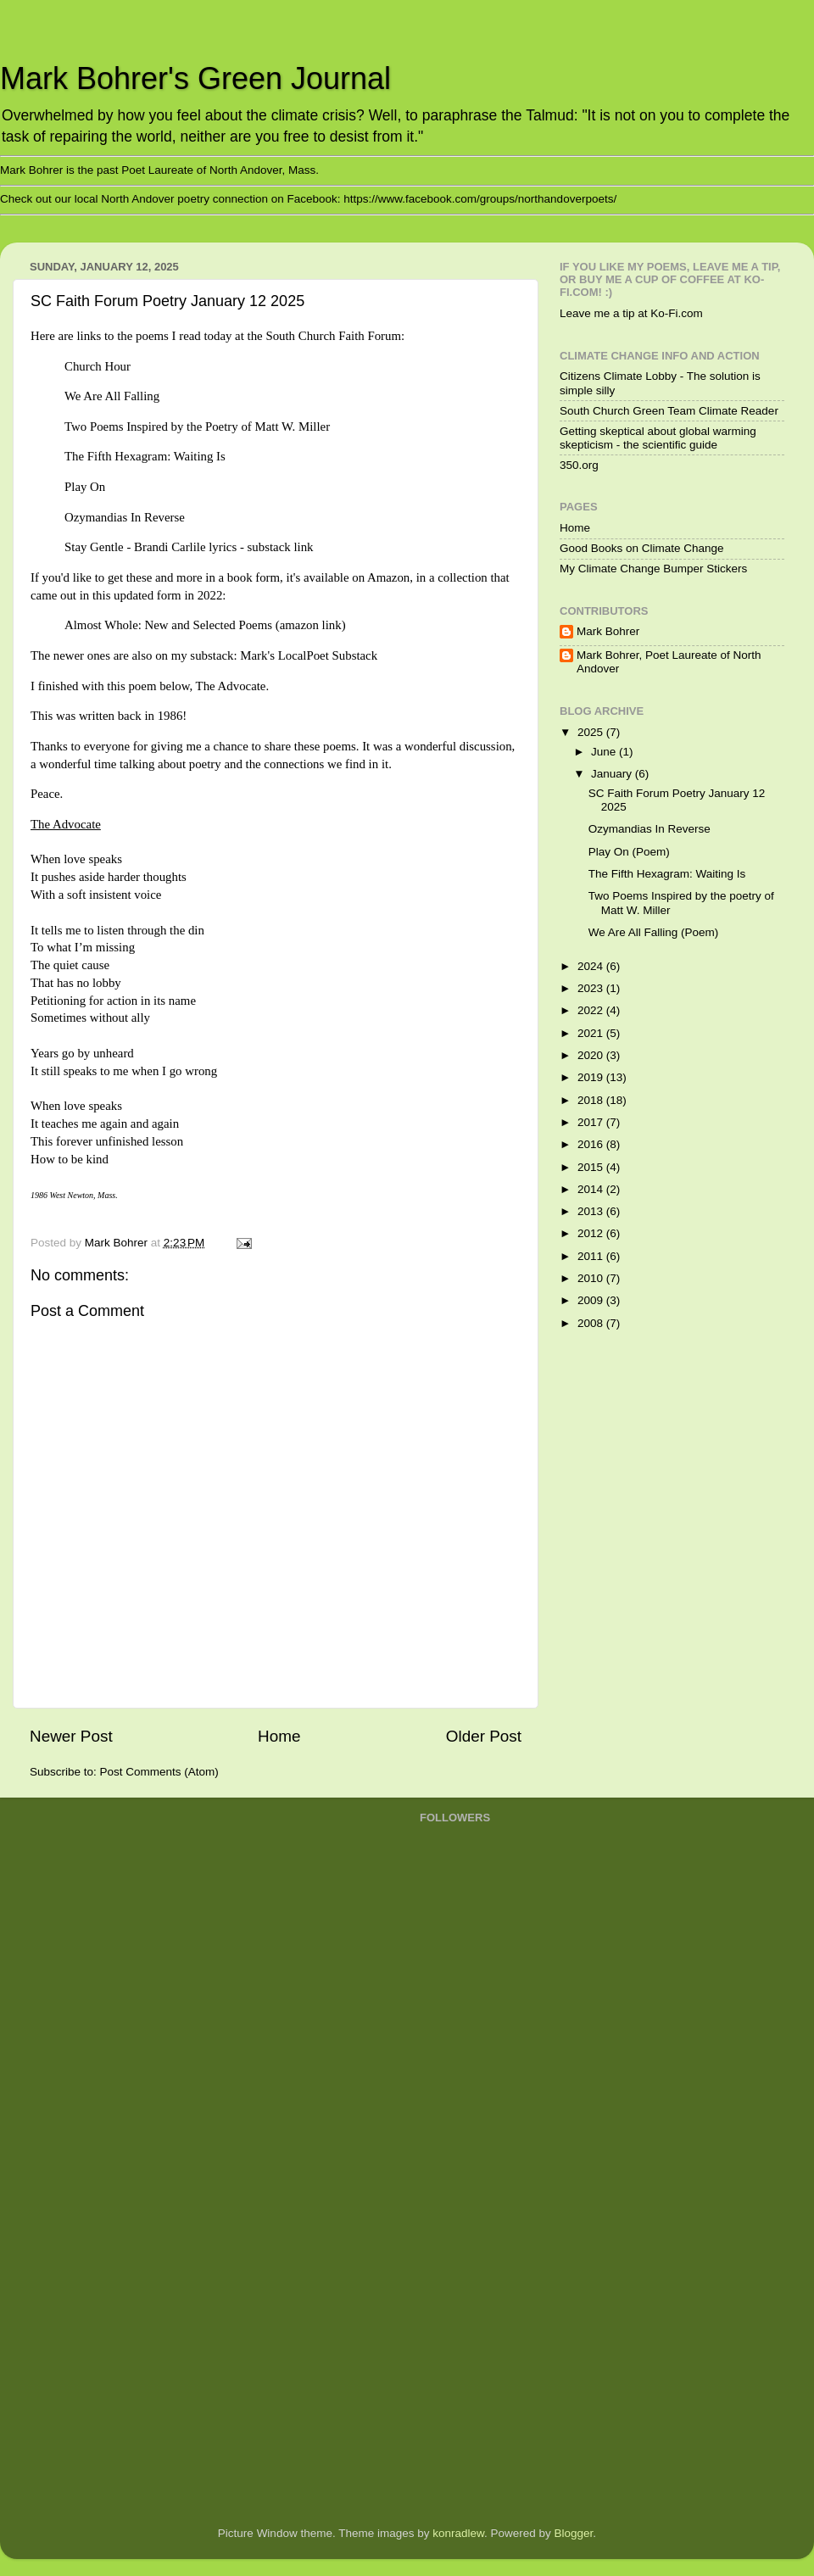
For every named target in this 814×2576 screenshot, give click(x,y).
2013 (591, 1211)
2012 (591, 1233)
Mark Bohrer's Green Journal (195, 78)
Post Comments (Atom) (159, 1771)
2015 (591, 1167)
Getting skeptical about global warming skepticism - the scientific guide (658, 438)
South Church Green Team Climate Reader (669, 410)
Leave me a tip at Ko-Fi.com (631, 313)
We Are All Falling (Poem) (653, 932)
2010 (591, 1278)
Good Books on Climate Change (642, 548)
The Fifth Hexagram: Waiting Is (667, 873)
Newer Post (71, 1736)
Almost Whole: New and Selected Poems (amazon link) (205, 625)
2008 (591, 1323)
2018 (591, 1100)
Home (279, 1736)
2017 (591, 1122)
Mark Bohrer (608, 631)
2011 (591, 1256)
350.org (579, 465)
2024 (591, 966)
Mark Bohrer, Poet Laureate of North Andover (669, 662)
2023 (591, 988)
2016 (591, 1144)
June (605, 751)
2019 (591, 1077)
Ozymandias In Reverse (649, 828)
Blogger (574, 2533)
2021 (591, 1033)
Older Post (483, 1736)
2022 (591, 1010)
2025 (591, 732)
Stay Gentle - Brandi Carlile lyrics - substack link (189, 547)
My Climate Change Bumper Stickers (653, 568)
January (613, 773)
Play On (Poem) (629, 851)
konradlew (458, 2533)
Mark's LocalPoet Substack (308, 655)
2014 (591, 1189)
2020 (591, 1055)
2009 (591, 1300)
